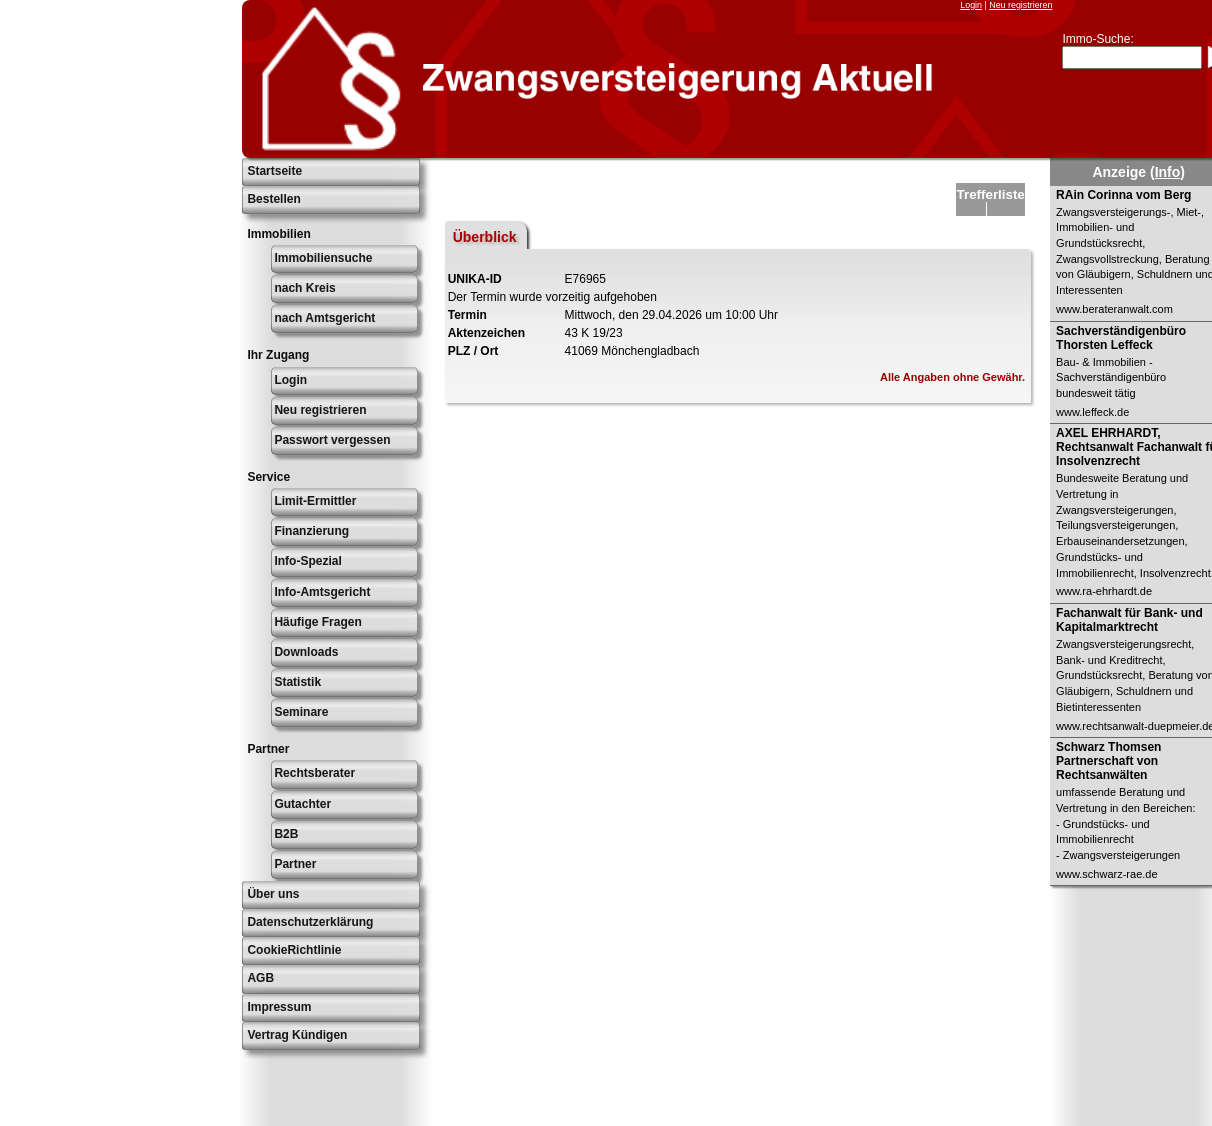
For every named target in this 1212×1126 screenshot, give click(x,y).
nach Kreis (304, 288)
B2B (286, 834)
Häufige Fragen (317, 622)
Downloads (306, 652)
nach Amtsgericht (324, 318)
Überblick (485, 237)
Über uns (273, 894)
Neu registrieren (1020, 5)
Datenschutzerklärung (310, 922)
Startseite (274, 171)
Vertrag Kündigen (297, 1035)
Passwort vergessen (332, 440)
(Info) (1167, 172)
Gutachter (302, 804)
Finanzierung (311, 531)
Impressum (279, 1007)
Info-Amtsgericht (322, 592)
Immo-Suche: (1097, 39)
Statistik (297, 682)
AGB (260, 978)
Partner (295, 864)
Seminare (301, 712)
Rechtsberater (314, 773)
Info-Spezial (307, 561)
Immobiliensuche (323, 258)
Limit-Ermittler (315, 501)
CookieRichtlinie (294, 950)
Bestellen (273, 199)
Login (971, 5)
